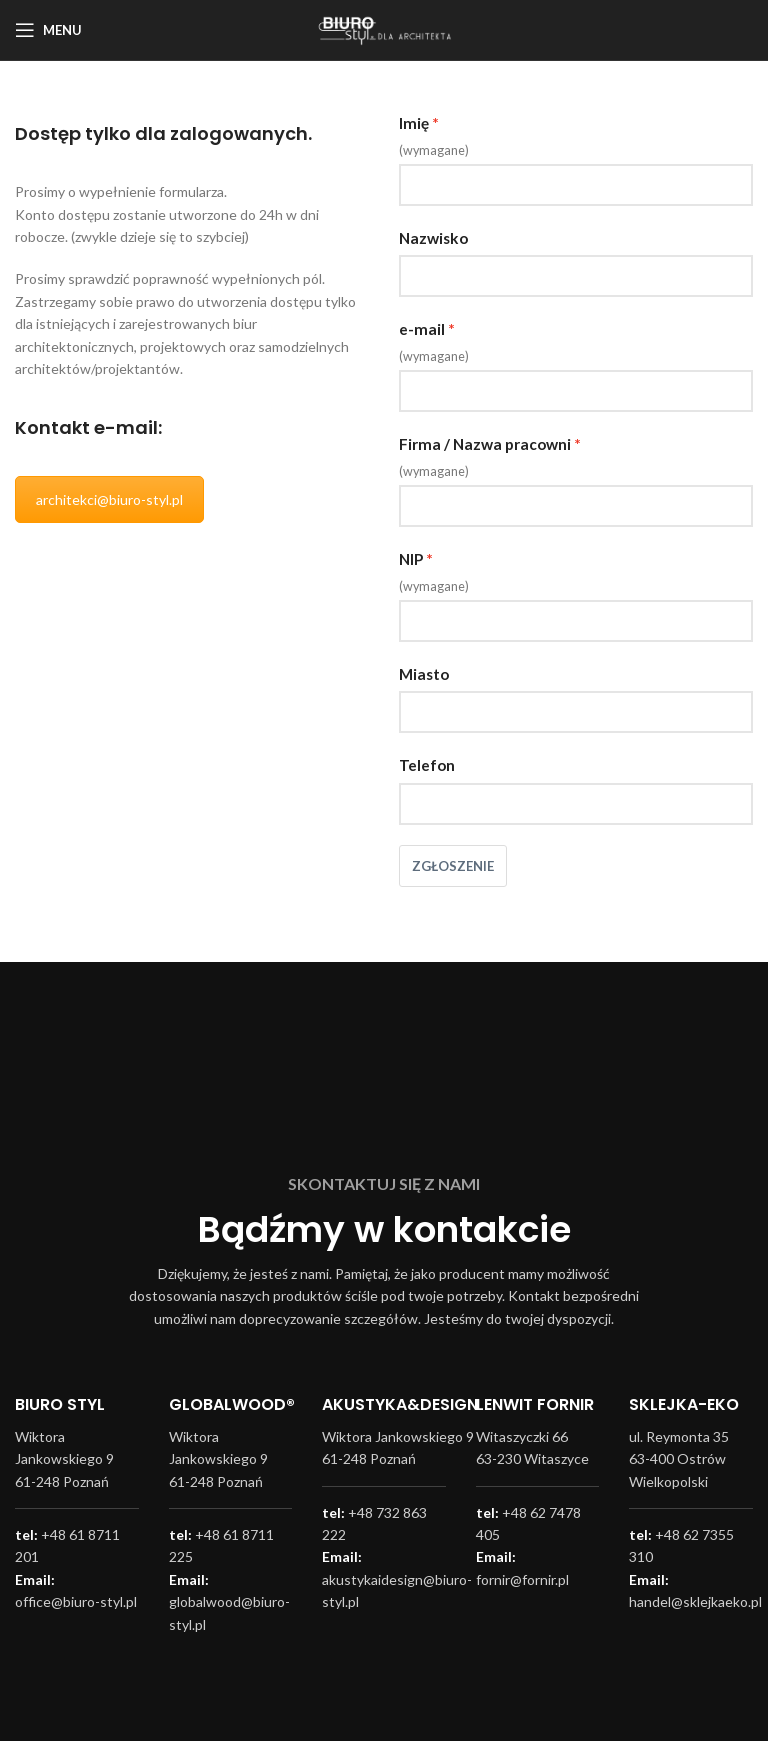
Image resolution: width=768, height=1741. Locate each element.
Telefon (427, 765)
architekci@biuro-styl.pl (109, 499)
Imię (414, 123)
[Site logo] (384, 28)
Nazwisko (433, 238)
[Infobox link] (77, 1451)
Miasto (424, 674)
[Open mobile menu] (48, 30)
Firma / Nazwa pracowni (485, 444)
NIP (411, 559)
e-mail (422, 329)
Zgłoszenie (453, 866)
